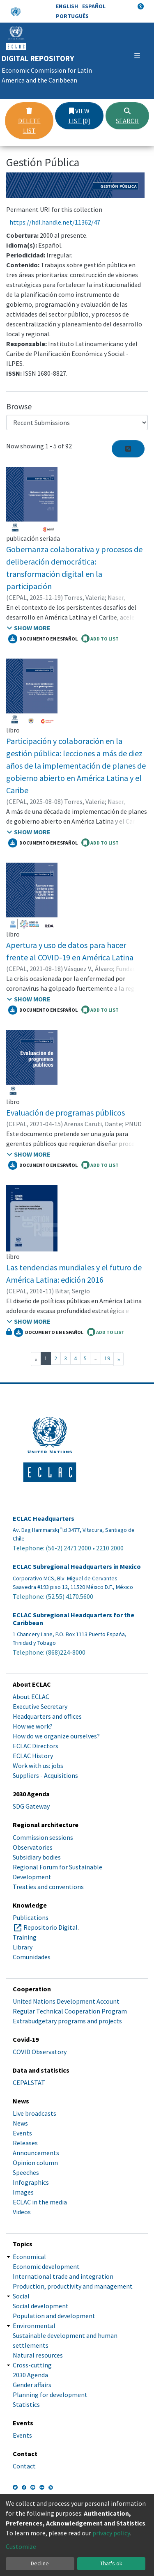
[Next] (118, 1359)
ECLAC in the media (40, 2202)
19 (107, 1358)
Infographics (31, 2182)
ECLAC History (33, 1756)
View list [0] (79, 116)
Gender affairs (32, 2385)
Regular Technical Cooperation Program (70, 2011)
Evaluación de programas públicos (65, 1112)
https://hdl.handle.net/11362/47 (54, 222)
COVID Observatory (40, 2052)
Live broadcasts (34, 2113)
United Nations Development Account (66, 2001)
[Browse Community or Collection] (77, 422)
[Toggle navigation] (137, 55)
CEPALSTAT (29, 2082)
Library (22, 1947)
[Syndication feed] (128, 448)
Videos (22, 2212)
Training (25, 1937)
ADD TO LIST (100, 638)
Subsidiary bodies (37, 1857)
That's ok (111, 2563)
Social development (41, 2306)
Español (94, 6)
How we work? (33, 1726)
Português (72, 16)
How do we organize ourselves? (56, 1736)
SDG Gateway (31, 1806)
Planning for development (50, 2394)
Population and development (54, 2316)
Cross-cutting (32, 2365)
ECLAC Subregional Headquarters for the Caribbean (73, 1619)
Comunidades (32, 1957)
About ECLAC (31, 1696)
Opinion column (35, 2162)
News (20, 2123)
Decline (40, 2563)
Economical (29, 2256)
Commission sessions (43, 1837)
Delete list (29, 121)
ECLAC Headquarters (43, 1518)
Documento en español (43, 638)
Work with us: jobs (38, 1765)
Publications (30, 1917)
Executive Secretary (40, 1706)
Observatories (33, 1847)
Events (22, 2133)
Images (23, 2192)
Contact (24, 2466)
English (67, 6)
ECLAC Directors (35, 1746)
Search (127, 116)
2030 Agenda (30, 2375)
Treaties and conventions (48, 1887)
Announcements (36, 2153)
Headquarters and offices (47, 1716)
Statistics (26, 2404)
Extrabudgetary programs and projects (67, 2021)
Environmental (34, 2325)
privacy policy (111, 2533)
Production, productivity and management (73, 2286)
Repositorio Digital (50, 1927)
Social (21, 2296)
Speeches (26, 2172)
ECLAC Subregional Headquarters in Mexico (77, 1566)
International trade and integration (63, 2276)
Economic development (46, 2266)
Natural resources (38, 2355)
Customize (21, 2546)
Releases (25, 2143)
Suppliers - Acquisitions (45, 1775)
